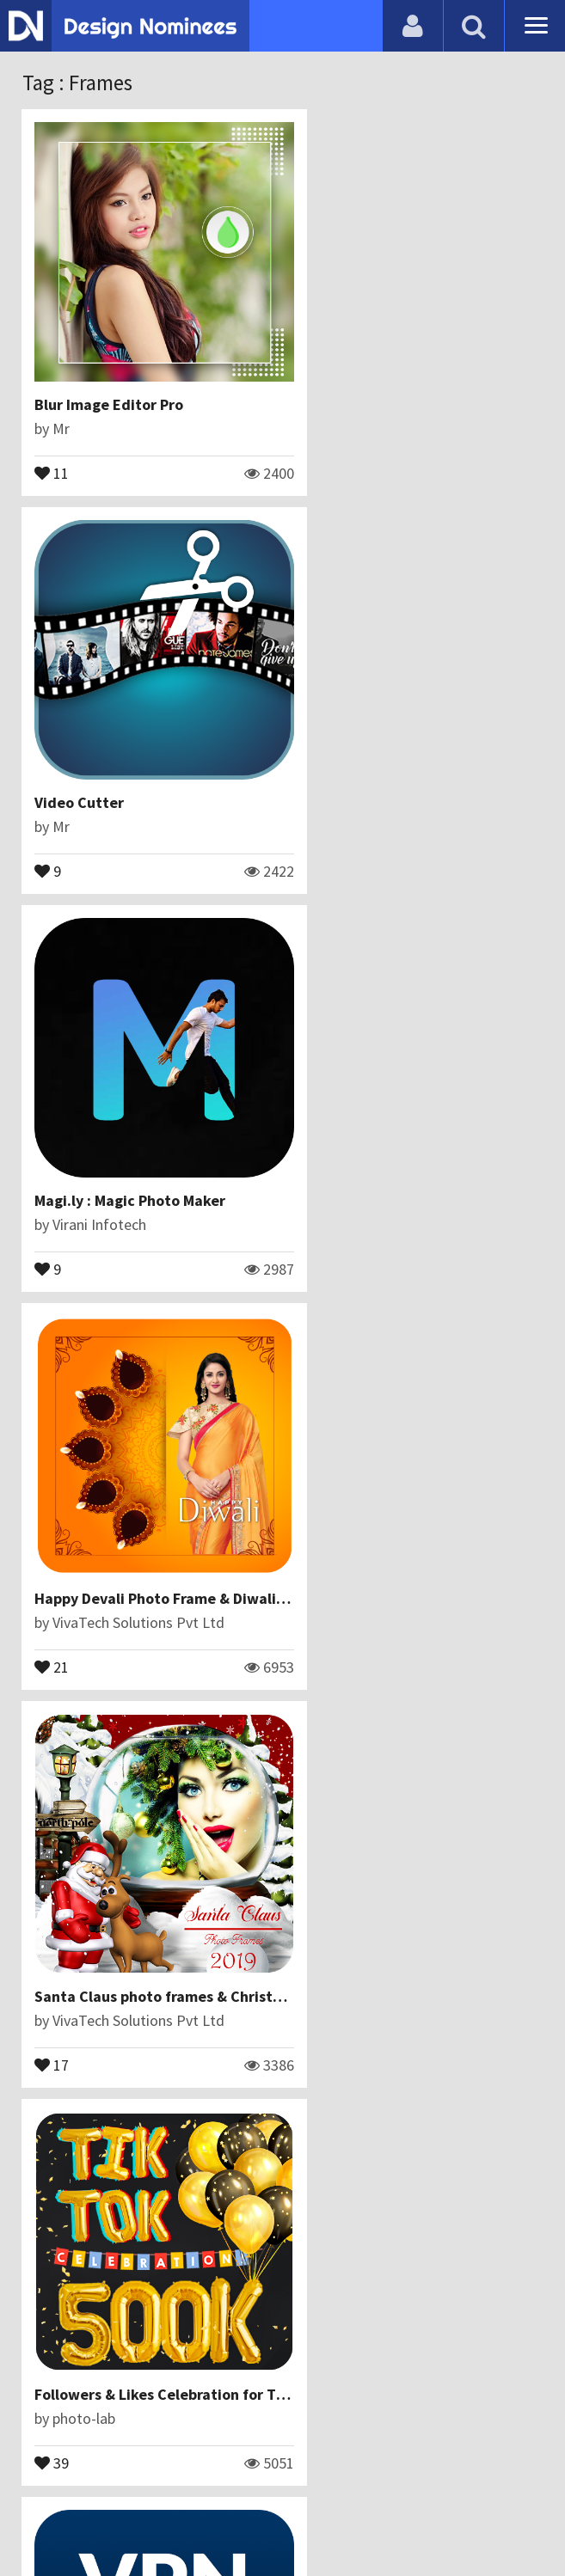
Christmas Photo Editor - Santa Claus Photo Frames (212, 2208)
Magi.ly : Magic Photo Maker (130, 741)
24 (318, 1908)
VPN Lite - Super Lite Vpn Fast (136, 1474)
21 (318, 808)
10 (52, 1542)
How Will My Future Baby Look (404, 1474)
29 (52, 1908)
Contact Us (189, 2477)
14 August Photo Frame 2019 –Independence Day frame (226, 1841)
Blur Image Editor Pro (109, 374)
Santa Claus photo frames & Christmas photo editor (214, 1107)
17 (52, 1175)
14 (52, 2275)
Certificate (272, 2477)
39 (318, 1175)
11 (52, 441)
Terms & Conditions (391, 2477)
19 (318, 1542)
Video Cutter (345, 374)
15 (318, 2275)
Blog (125, 2477)
